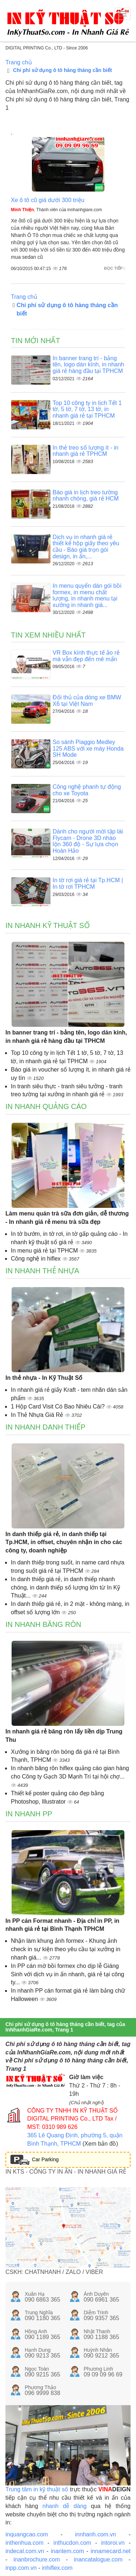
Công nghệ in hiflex (36, 1258)
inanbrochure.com (36, 2559)
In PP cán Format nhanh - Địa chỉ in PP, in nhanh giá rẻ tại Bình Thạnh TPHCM (62, 1925)
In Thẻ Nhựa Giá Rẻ (38, 1415)
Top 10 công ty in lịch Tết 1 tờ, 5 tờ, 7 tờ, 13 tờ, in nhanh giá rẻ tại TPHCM (87, 409)
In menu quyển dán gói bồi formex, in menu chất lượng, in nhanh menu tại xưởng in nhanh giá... (87, 595)
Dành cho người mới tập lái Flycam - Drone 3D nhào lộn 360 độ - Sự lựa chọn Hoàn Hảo (88, 841)
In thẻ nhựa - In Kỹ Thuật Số (43, 1378)
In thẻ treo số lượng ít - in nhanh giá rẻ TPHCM (85, 451)
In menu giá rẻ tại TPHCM (45, 1250)
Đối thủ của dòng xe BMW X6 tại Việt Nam (87, 700)
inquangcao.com (26, 2534)
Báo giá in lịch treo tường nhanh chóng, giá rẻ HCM (86, 495)
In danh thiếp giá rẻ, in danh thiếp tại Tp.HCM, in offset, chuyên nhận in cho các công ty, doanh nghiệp (63, 1542)
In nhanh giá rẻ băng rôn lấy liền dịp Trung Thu (64, 1735)
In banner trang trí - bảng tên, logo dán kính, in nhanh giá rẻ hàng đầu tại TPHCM (88, 364)
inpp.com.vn (21, 2568)
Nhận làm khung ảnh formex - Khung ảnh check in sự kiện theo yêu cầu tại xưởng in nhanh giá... (65, 1949)
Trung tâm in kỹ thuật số (36, 2489)
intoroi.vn (113, 2543)
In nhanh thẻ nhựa (42, 1271)
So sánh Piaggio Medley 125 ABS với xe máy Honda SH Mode (88, 748)
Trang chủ (18, 62)
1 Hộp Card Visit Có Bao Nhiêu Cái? (58, 1406)
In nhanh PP (28, 1814)
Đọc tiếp (114, 268)
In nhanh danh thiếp (45, 1427)
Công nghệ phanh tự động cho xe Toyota (87, 790)
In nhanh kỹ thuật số (47, 925)
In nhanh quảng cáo (46, 1106)
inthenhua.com (24, 2543)
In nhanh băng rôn (43, 1624)
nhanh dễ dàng (64, 2506)
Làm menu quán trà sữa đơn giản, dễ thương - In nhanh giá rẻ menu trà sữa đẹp (67, 1217)
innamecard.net (111, 2551)
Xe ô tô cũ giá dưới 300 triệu (48, 200)
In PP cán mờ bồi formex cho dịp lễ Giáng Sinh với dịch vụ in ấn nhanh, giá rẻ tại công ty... (67, 1974)
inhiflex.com (57, 2568)
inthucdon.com (72, 2543)
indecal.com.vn (24, 2551)
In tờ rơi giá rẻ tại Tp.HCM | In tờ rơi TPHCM (88, 883)
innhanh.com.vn (95, 2534)
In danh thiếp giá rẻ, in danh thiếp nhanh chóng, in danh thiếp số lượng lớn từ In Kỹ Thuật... (65, 1587)
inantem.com (67, 2551)
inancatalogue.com (98, 2559)
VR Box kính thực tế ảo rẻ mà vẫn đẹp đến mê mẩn (86, 656)
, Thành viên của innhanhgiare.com (56, 209)
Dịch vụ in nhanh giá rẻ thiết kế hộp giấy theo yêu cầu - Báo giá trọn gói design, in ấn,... (86, 546)
